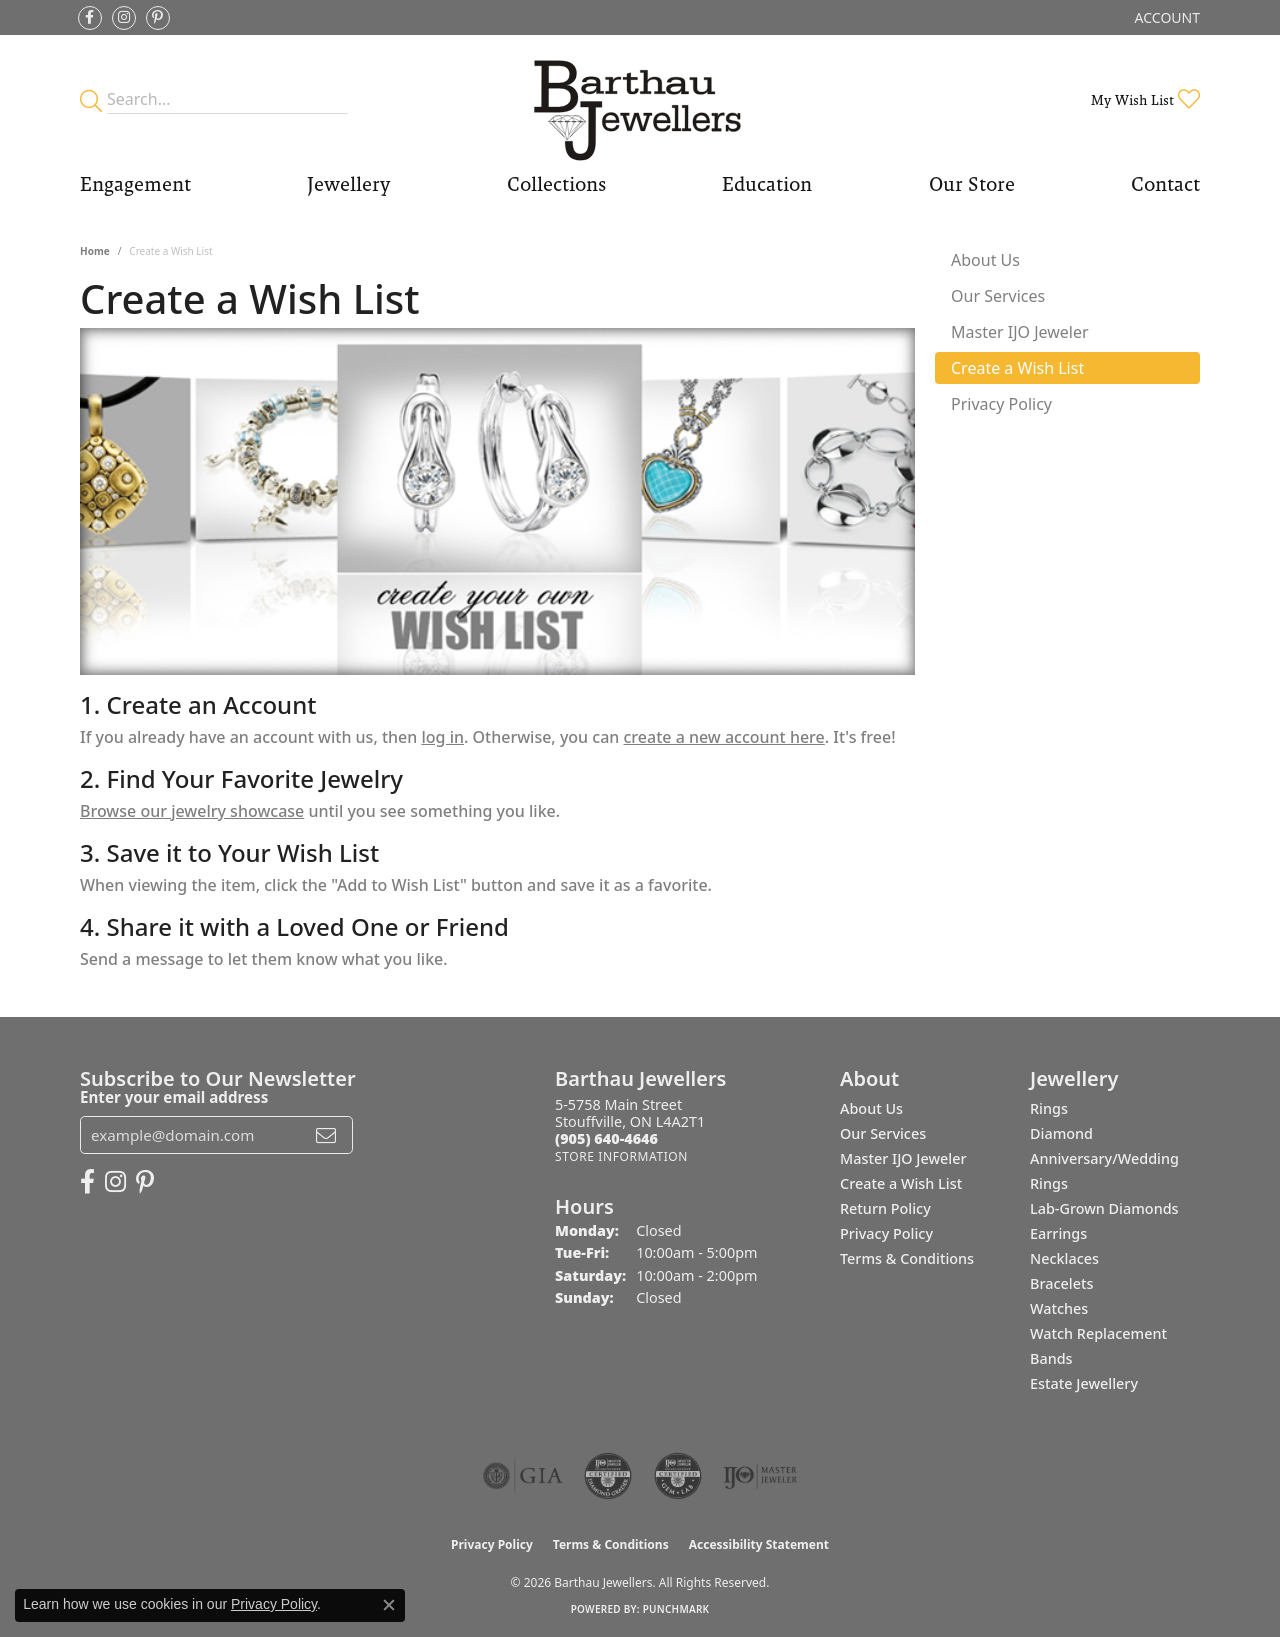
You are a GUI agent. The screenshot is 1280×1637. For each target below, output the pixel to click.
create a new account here (724, 737)
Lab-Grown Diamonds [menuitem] (1104, 1208)
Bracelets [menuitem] (1061, 1283)
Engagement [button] (135, 184)
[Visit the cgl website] (678, 1476)
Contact (1165, 184)
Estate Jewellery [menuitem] (1084, 1383)
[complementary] (1135, 1527)
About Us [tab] (985, 260)
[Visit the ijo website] (760, 1476)
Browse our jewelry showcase (192, 811)
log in (442, 737)
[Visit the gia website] (523, 1476)
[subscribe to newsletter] (326, 1135)
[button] (1165, 17)
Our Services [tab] (998, 296)
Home (95, 251)
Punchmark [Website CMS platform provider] (676, 1609)
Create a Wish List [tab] (1017, 368)
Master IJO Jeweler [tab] (1020, 332)
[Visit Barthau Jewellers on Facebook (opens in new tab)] (90, 18)
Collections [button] (556, 184)
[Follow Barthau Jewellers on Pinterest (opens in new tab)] (158, 18)
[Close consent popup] (389, 1605)
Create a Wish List (901, 1183)
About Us (871, 1108)
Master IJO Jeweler (903, 1158)
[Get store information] (621, 1156)
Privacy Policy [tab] (1001, 404)
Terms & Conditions (907, 1258)
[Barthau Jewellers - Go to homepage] (640, 99)
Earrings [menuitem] (1058, 1233)
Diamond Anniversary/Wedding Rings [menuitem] (1104, 1158)
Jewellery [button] (348, 184)
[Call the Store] (606, 1138)
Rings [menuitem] (1049, 1108)
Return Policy (885, 1208)
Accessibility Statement (759, 1544)
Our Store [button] (972, 184)
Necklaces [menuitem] (1064, 1258)
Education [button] (767, 184)
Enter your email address (174, 1097)
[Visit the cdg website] (608, 1476)
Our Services (883, 1133)
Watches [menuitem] (1059, 1308)
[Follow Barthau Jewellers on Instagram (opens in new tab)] (124, 18)
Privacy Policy (886, 1233)
